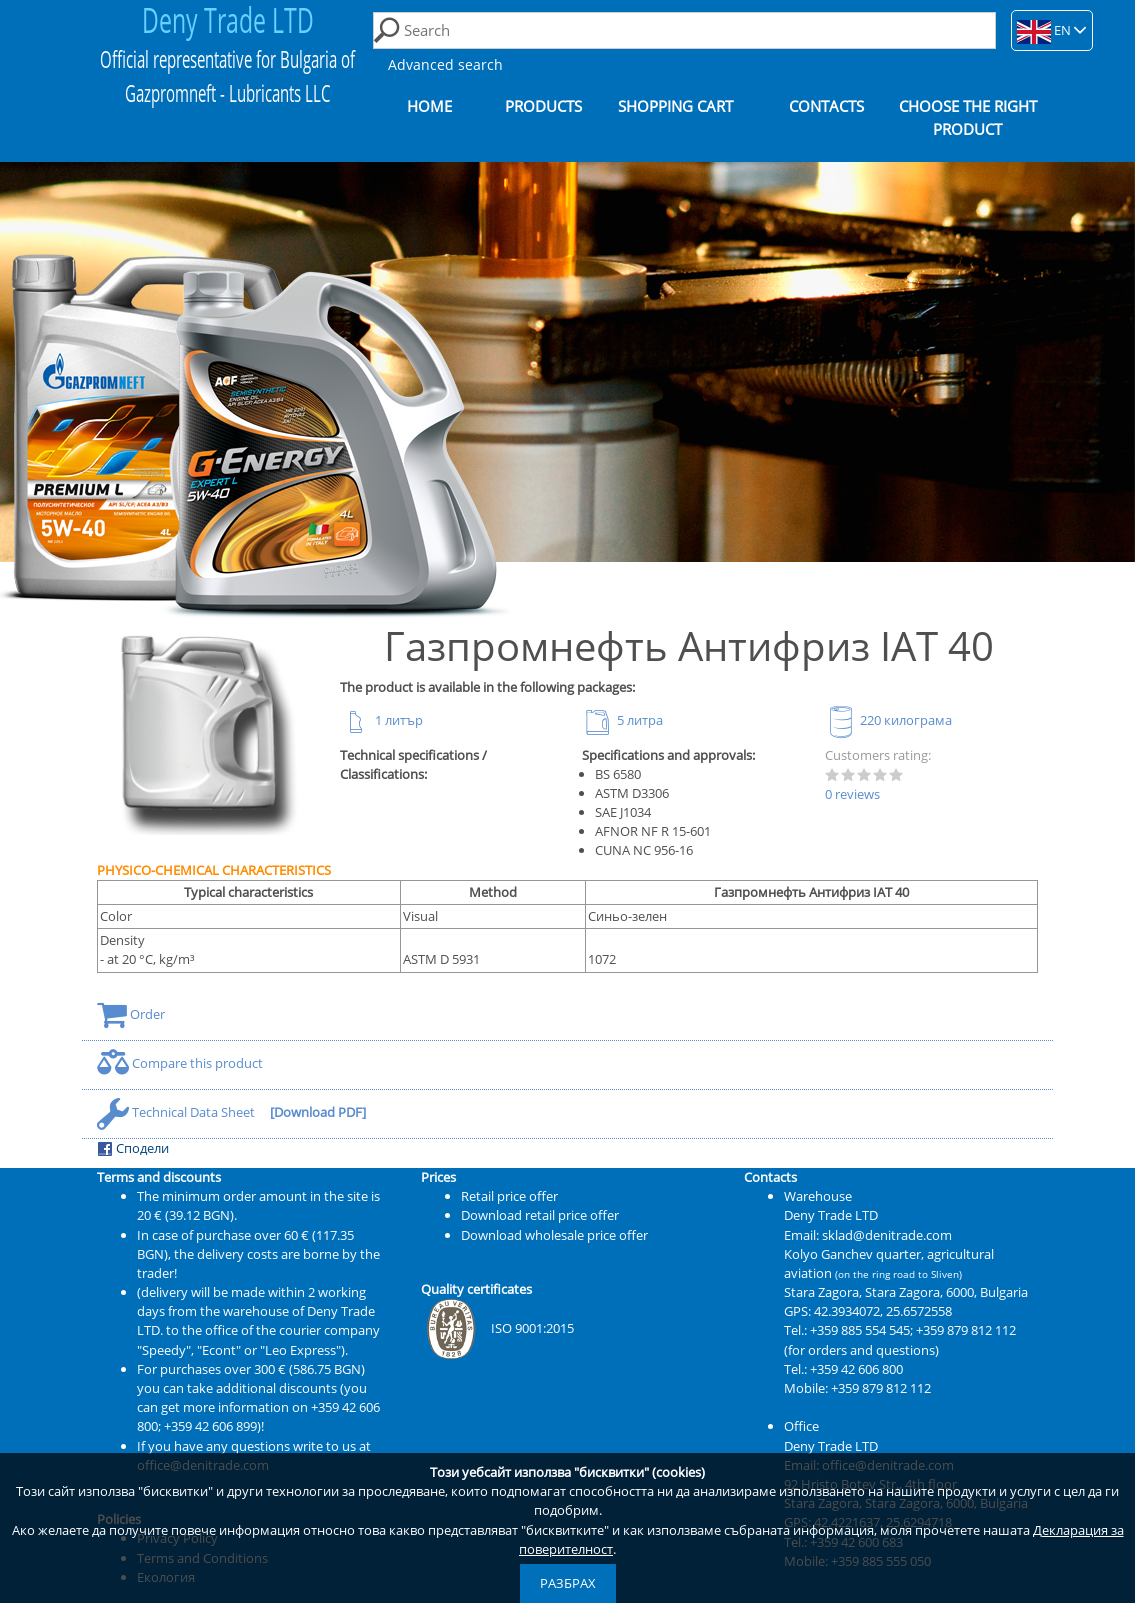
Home (429, 106)
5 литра (622, 720)
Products (543, 106)
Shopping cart (675, 106)
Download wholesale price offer (554, 1235)
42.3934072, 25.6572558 (883, 1311)
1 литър (381, 720)
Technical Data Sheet (177, 1112)
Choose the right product (968, 118)
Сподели (133, 1148)
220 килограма (888, 720)
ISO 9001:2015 (497, 1328)
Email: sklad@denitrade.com (868, 1235)
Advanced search (445, 64)
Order (131, 1014)
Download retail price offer (540, 1215)
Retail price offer (509, 1196)
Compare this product (180, 1063)
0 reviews (852, 794)
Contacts (826, 106)
